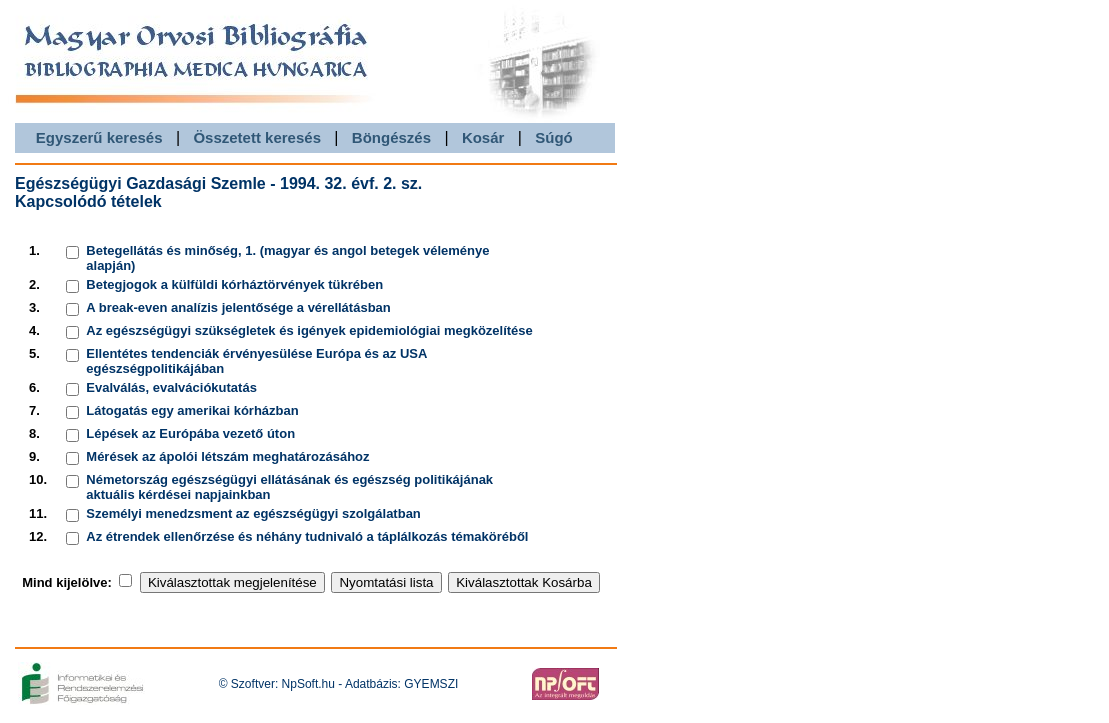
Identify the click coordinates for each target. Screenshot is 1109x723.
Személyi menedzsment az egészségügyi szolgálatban (253, 513)
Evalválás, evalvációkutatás (171, 387)
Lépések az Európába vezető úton (190, 433)
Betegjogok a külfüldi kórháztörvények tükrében (234, 284)
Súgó (554, 137)
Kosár (483, 137)
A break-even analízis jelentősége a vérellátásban (238, 307)
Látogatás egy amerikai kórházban (192, 410)
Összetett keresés (257, 137)
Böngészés (391, 137)
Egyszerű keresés (99, 137)
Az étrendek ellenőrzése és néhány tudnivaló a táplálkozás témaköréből (307, 536)
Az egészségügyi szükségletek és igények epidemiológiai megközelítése (309, 330)
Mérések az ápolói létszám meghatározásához (227, 456)
